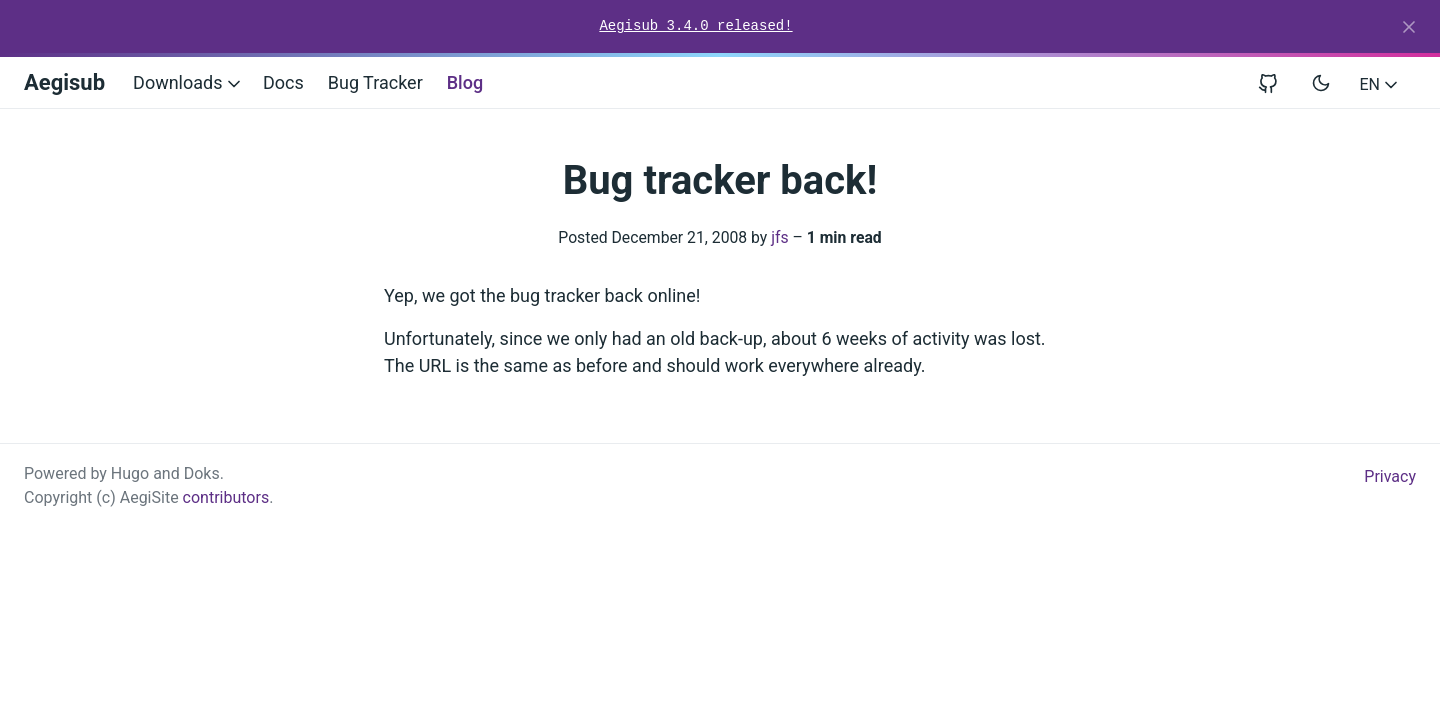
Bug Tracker (375, 82)
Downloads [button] (188, 82)
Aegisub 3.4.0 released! (695, 26)
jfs (779, 237)
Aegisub (64, 82)
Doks (202, 473)
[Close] (1409, 27)
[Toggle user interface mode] (1321, 83)
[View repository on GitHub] (1276, 82)
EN (1380, 84)
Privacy (1390, 476)
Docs (283, 82)
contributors (226, 497)
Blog (465, 82)
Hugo (130, 473)
